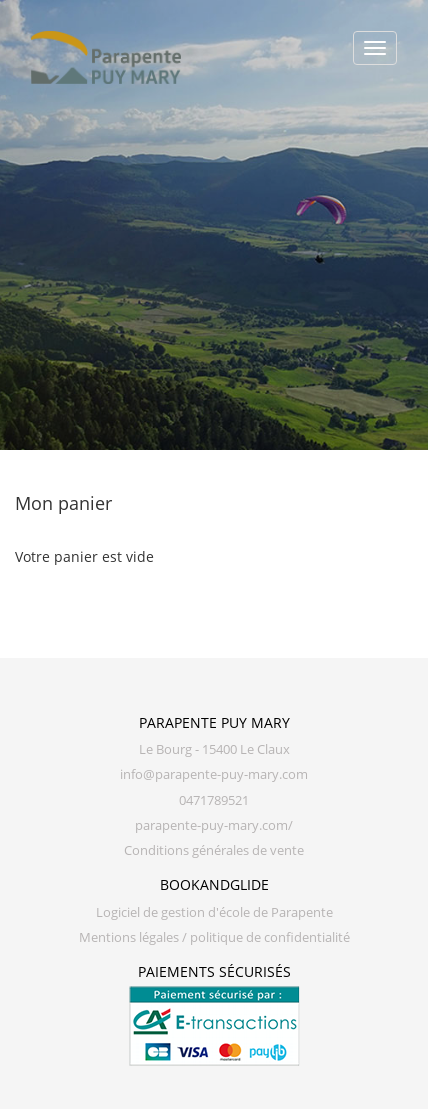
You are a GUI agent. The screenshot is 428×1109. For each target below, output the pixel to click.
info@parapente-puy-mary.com (214, 774)
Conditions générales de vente (214, 850)
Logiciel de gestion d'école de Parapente (214, 912)
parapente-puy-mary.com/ (214, 825)
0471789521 (214, 800)
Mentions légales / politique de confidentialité (214, 937)
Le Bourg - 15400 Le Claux (214, 749)
